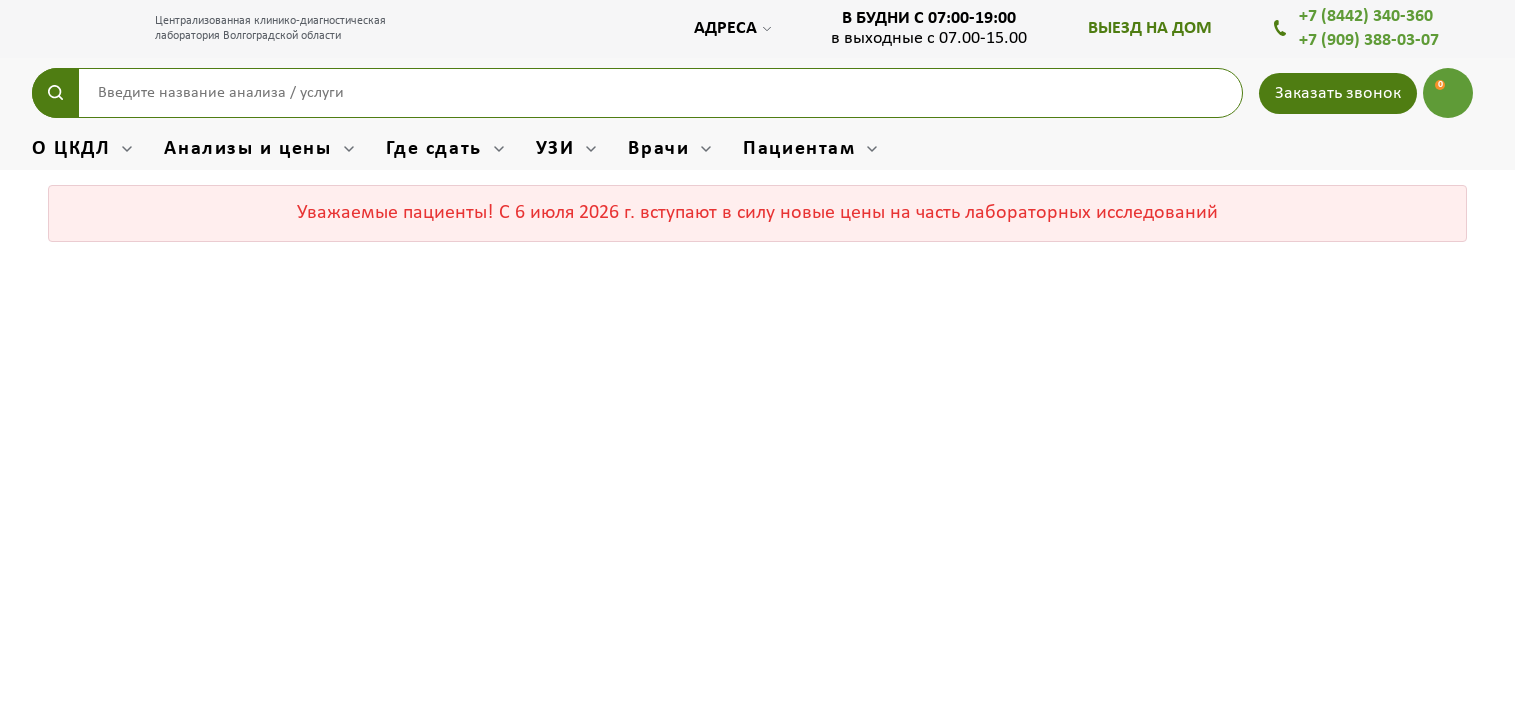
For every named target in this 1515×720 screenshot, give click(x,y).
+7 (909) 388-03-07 (1369, 40)
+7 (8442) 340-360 (1366, 16)
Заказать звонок (1338, 93)
